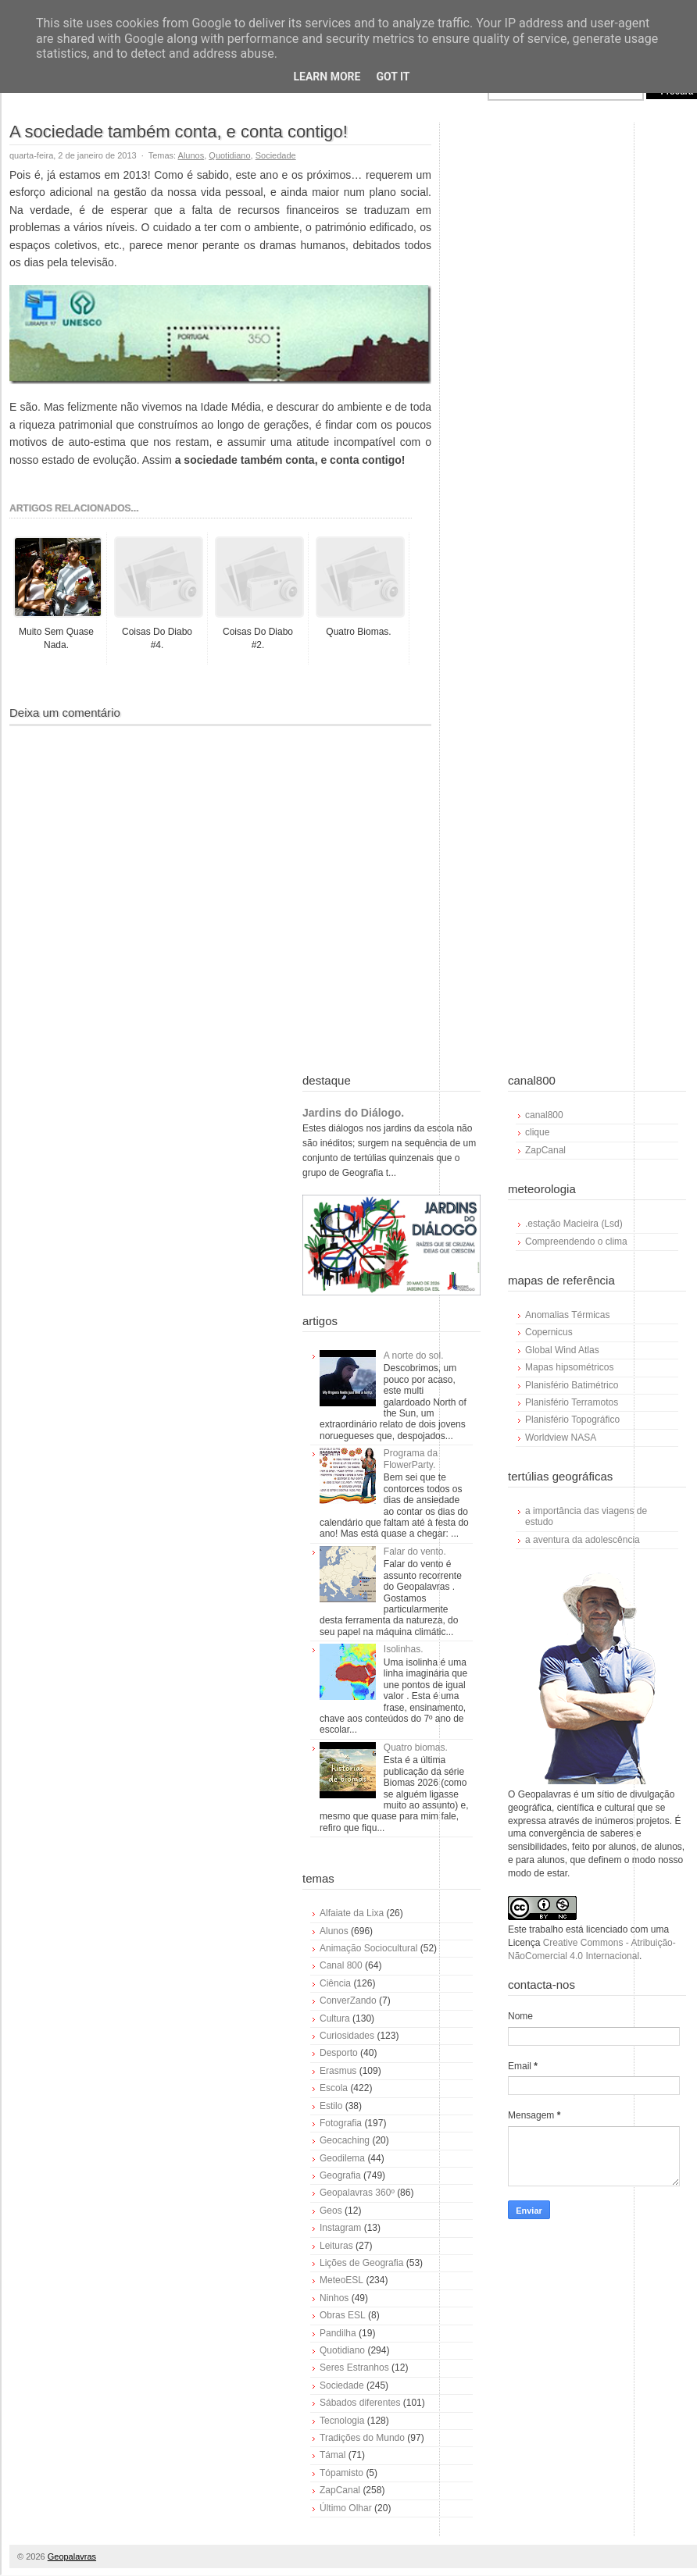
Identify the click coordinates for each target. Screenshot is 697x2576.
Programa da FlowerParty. (411, 1459)
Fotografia (341, 2123)
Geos (331, 2210)
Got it (392, 76)
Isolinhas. (404, 1649)
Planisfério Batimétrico (571, 1385)
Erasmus (338, 2070)
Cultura (335, 2018)
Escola (334, 2088)
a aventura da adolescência (582, 1539)
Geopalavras (72, 2556)
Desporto (339, 2052)
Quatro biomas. (416, 1747)
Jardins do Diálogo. (353, 1112)
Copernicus (549, 1332)
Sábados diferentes (360, 2402)
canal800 (544, 1115)
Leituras (336, 2245)
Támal (332, 2455)
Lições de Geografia (361, 2262)
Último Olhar (346, 2508)
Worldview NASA (560, 1437)
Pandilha (338, 2333)
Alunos (191, 155)
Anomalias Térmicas (567, 1314)
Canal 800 (341, 1965)
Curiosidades (347, 2035)
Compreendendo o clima (576, 1241)
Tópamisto (341, 2472)
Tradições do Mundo (362, 2437)
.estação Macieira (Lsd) (574, 1223)
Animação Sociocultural (368, 1948)
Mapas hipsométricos (569, 1367)
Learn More (326, 76)
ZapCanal (340, 2490)
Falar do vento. (415, 1551)
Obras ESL (343, 2315)
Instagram (340, 2227)
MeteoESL (341, 2280)
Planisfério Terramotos (571, 1402)
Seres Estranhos (354, 2367)
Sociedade (276, 155)
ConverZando (348, 2000)
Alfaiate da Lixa (352, 1913)
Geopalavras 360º (357, 2192)
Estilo (331, 2105)
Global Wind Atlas (562, 1350)
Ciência (335, 1983)
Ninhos (334, 2298)
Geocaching (345, 2140)
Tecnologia (342, 2420)
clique (537, 1132)
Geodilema (342, 2158)
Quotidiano (229, 155)
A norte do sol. (414, 1355)
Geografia (340, 2175)
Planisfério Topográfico (572, 1419)
